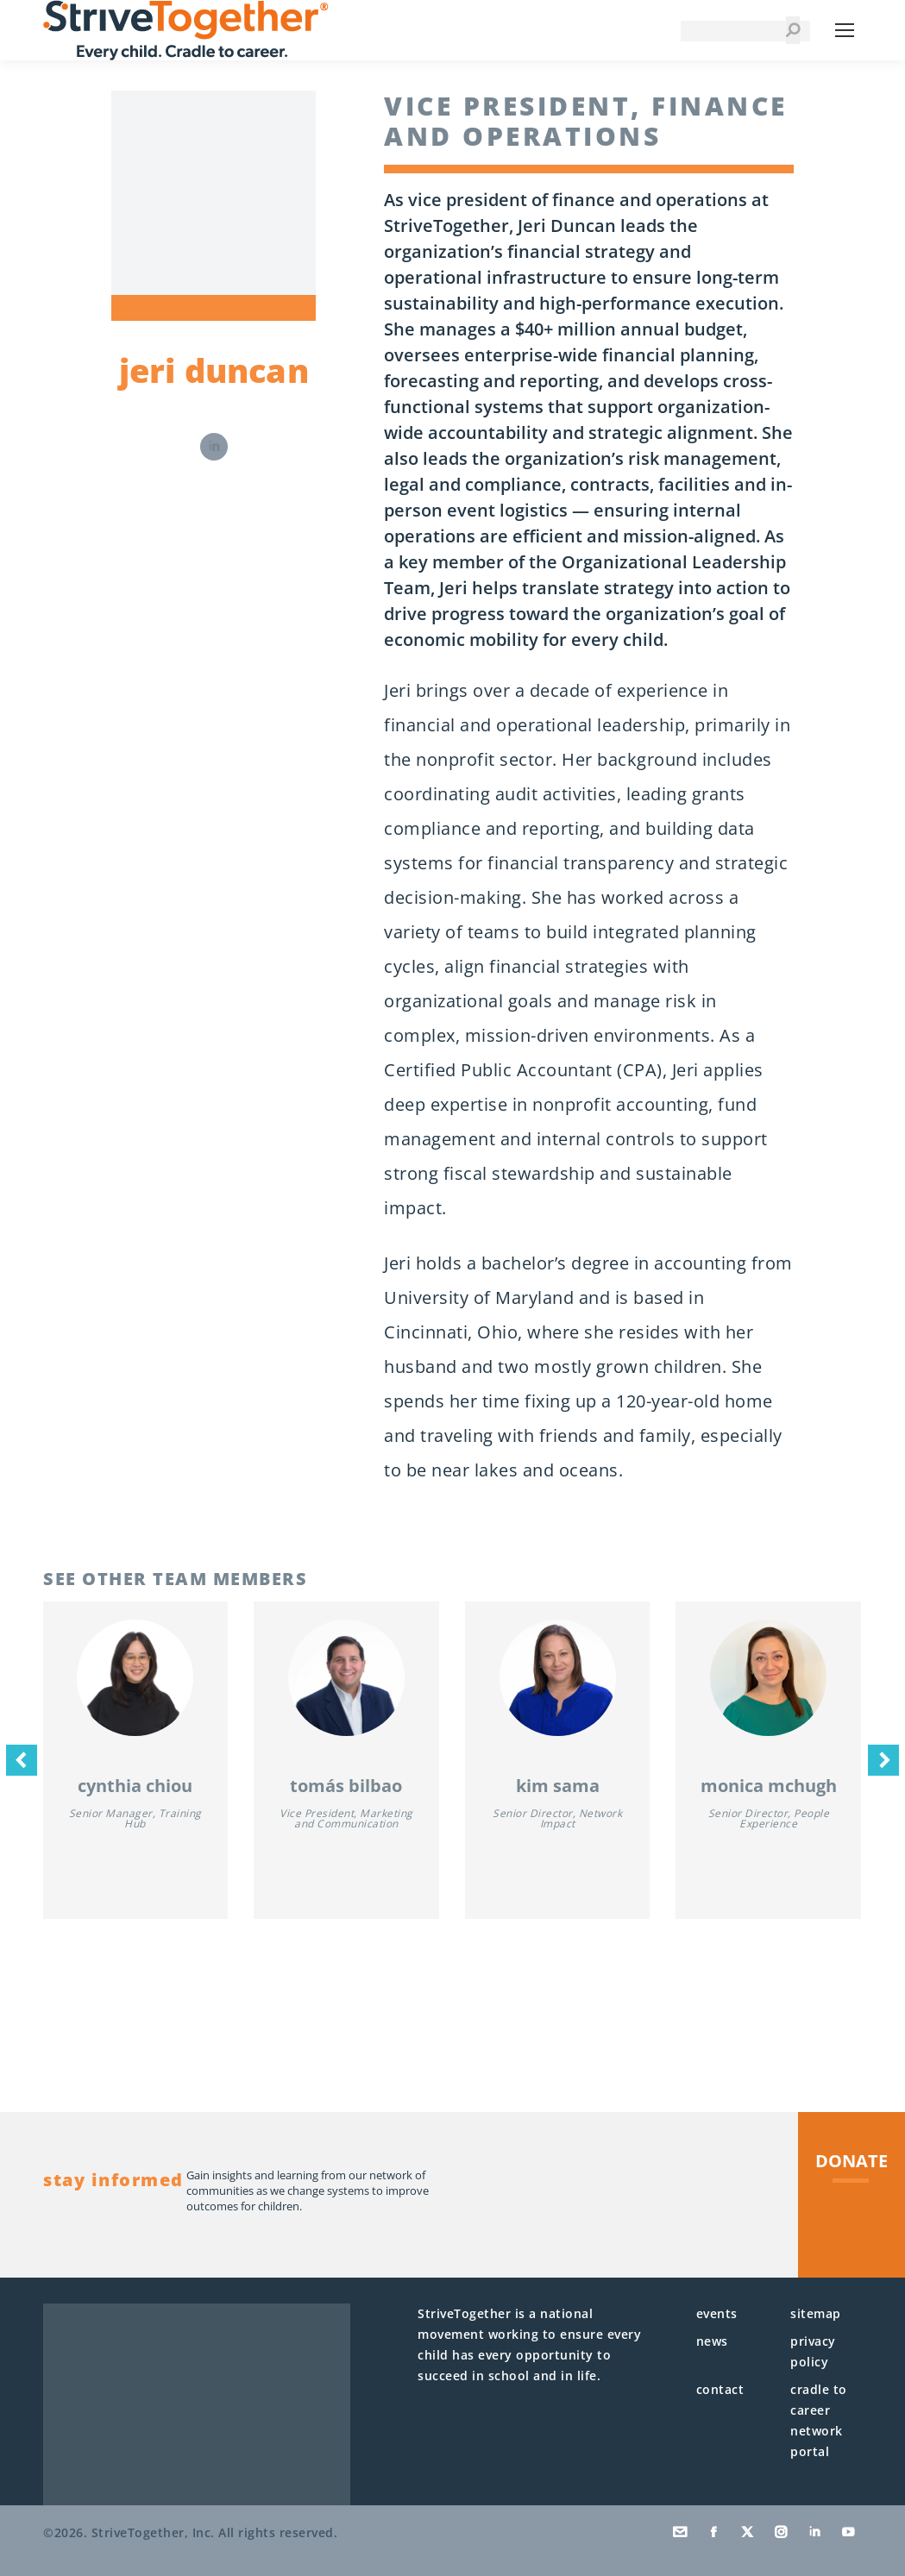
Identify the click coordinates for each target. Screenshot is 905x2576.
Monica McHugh (769, 1785)
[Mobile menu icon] (844, 30)
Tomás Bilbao (346, 1785)
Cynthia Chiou (135, 1785)
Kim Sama (558, 1785)
